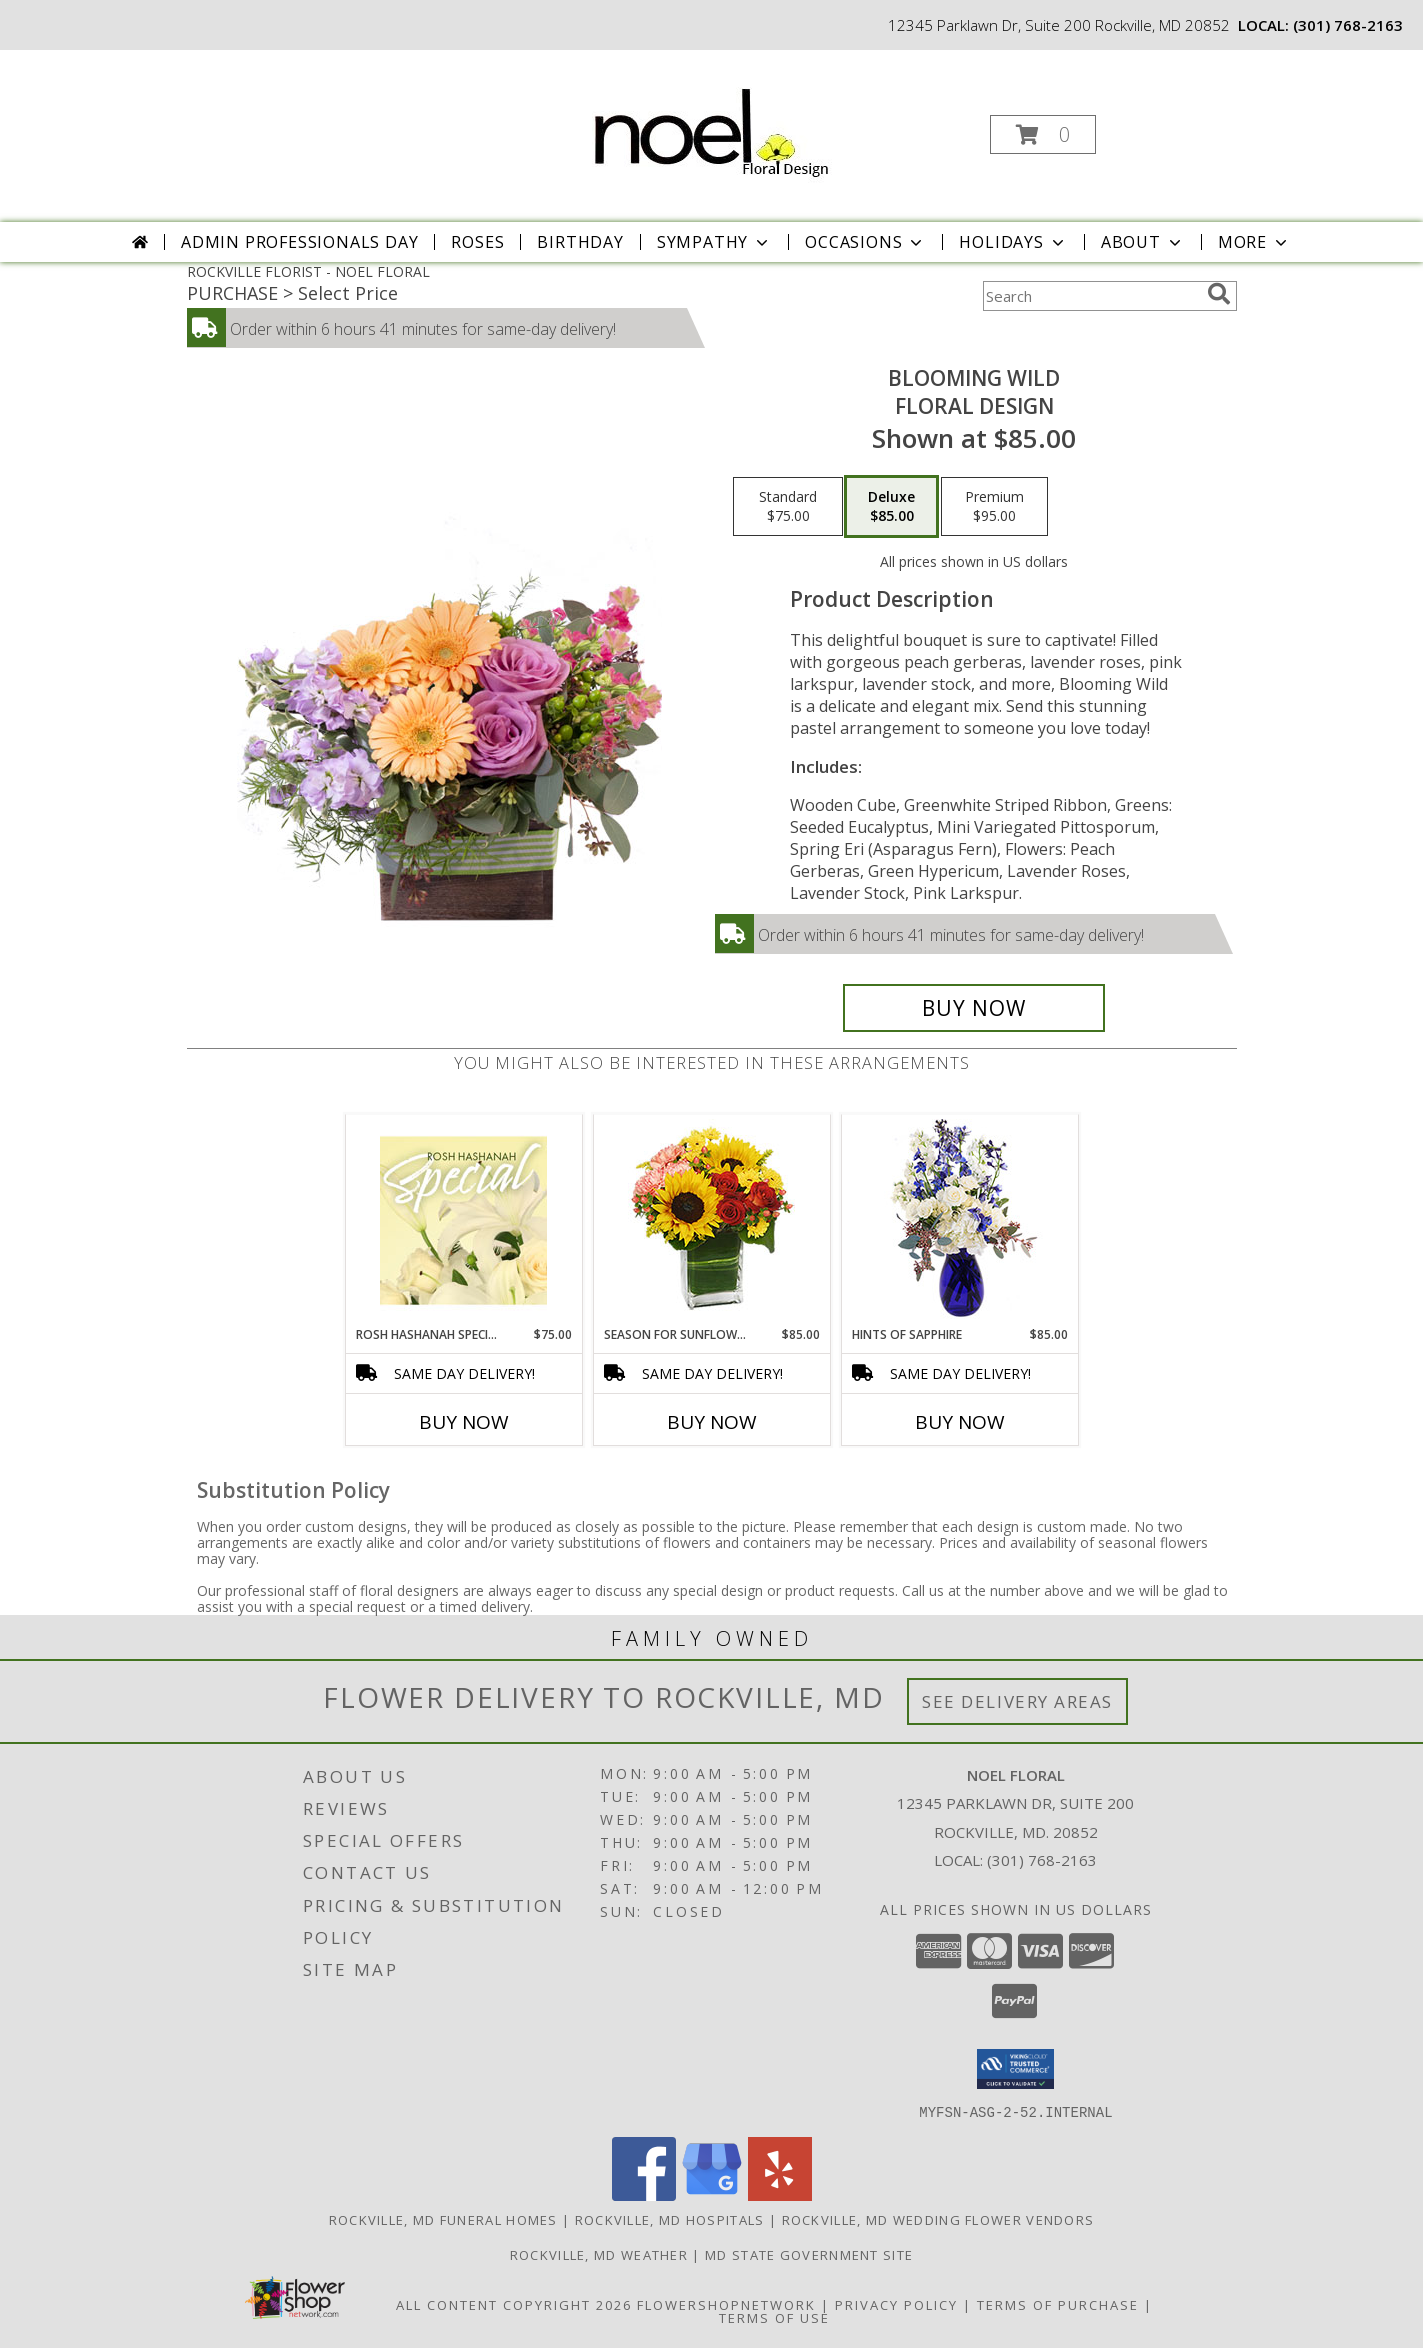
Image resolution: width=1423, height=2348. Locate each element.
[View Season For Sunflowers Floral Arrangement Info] (711, 1220)
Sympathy (714, 242)
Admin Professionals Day (299, 242)
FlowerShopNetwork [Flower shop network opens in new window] (726, 2304)
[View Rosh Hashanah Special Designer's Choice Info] (463, 1220)
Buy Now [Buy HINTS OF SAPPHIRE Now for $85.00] (960, 1422)
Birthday (580, 242)
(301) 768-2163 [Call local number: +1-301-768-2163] (1348, 25)
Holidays (1013, 242)
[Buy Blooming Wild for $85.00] (974, 1008)
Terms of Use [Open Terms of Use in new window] (774, 2317)
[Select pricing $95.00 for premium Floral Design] (994, 507)
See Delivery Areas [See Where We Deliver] (1017, 1701)
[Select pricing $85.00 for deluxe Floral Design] (891, 507)
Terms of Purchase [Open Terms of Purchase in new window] (1058, 2304)
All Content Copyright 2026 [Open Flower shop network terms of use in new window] (514, 2304)
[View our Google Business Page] (712, 2194)
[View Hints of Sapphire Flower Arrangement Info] (959, 1220)
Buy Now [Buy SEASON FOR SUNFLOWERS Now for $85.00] (712, 1422)
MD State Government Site (809, 2254)
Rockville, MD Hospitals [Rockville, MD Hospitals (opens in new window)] (670, 2219)
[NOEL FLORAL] (710, 126)
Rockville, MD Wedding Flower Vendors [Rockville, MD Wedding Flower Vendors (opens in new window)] (938, 2219)
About (1143, 242)
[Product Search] (1091, 296)
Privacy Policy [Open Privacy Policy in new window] (896, 2304)
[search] (1219, 294)
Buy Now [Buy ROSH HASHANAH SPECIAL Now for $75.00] (464, 1422)
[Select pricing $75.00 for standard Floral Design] (788, 507)
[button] (1043, 134)
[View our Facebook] (644, 2194)
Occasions (865, 242)
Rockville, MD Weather (599, 2254)
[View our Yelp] (780, 2194)
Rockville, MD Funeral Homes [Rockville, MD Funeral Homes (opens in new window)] (443, 2219)
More (1254, 242)
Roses (477, 242)
